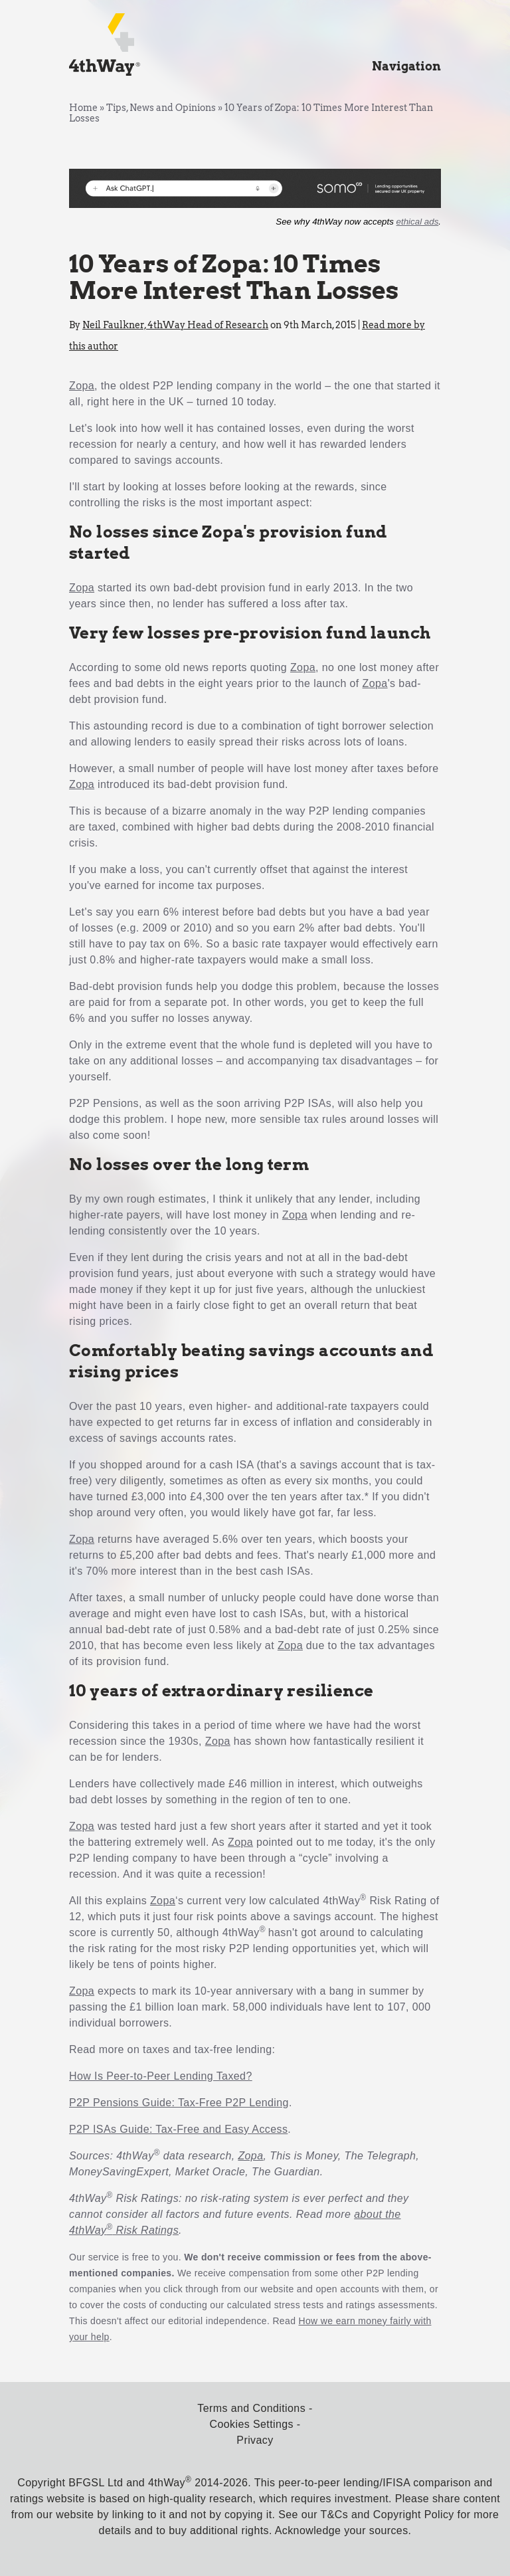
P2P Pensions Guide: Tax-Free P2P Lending (179, 2102)
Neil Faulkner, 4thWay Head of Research (175, 325)
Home (83, 107)
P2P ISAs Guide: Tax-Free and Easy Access (178, 2129)
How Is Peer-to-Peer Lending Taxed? (160, 2076)
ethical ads (417, 222)
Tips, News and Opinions (161, 107)
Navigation (406, 66)
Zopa (81, 385)
